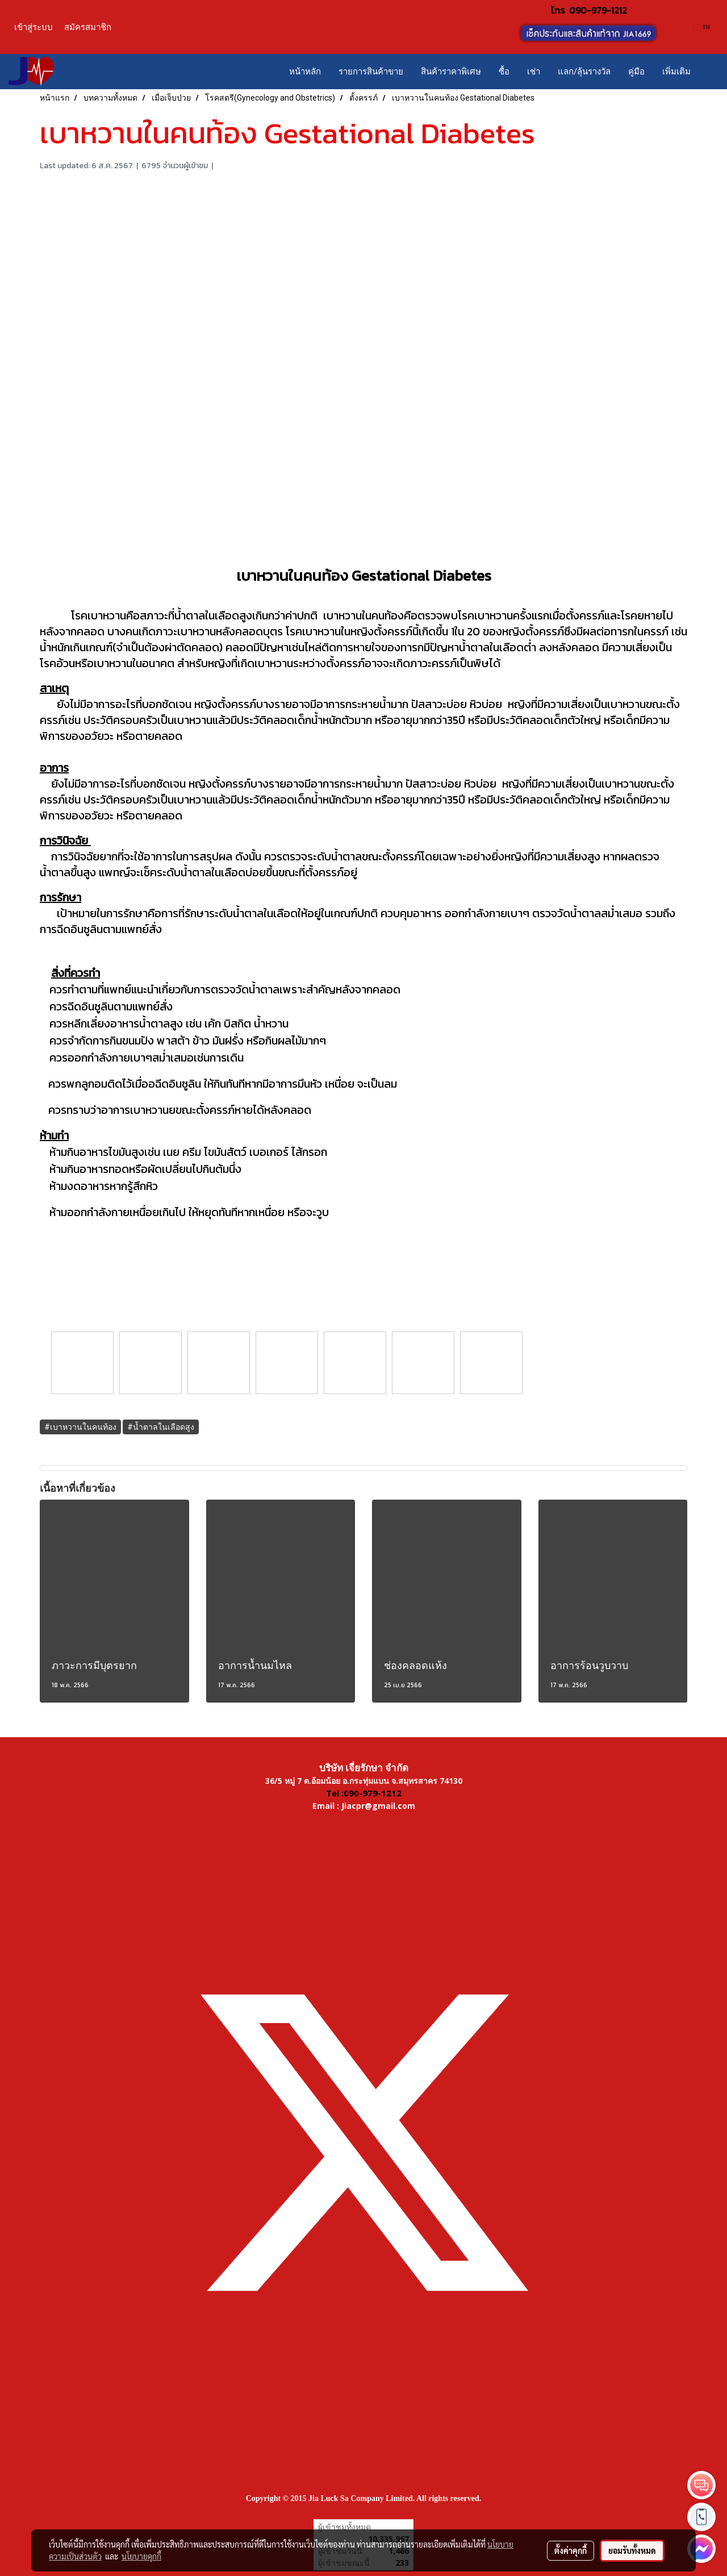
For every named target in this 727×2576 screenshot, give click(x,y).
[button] (709, 71)
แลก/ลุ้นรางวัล (584, 71)
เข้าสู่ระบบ (33, 27)
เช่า (533, 71)
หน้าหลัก (305, 71)
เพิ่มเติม (676, 71)
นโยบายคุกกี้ (141, 2556)
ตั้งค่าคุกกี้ (570, 2550)
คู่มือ (636, 71)
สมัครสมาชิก (87, 27)
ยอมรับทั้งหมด (632, 2550)
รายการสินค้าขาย (371, 71)
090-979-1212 (598, 10)
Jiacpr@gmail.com (378, 1805)
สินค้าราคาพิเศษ (451, 71)
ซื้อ (504, 71)
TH (701, 27)
